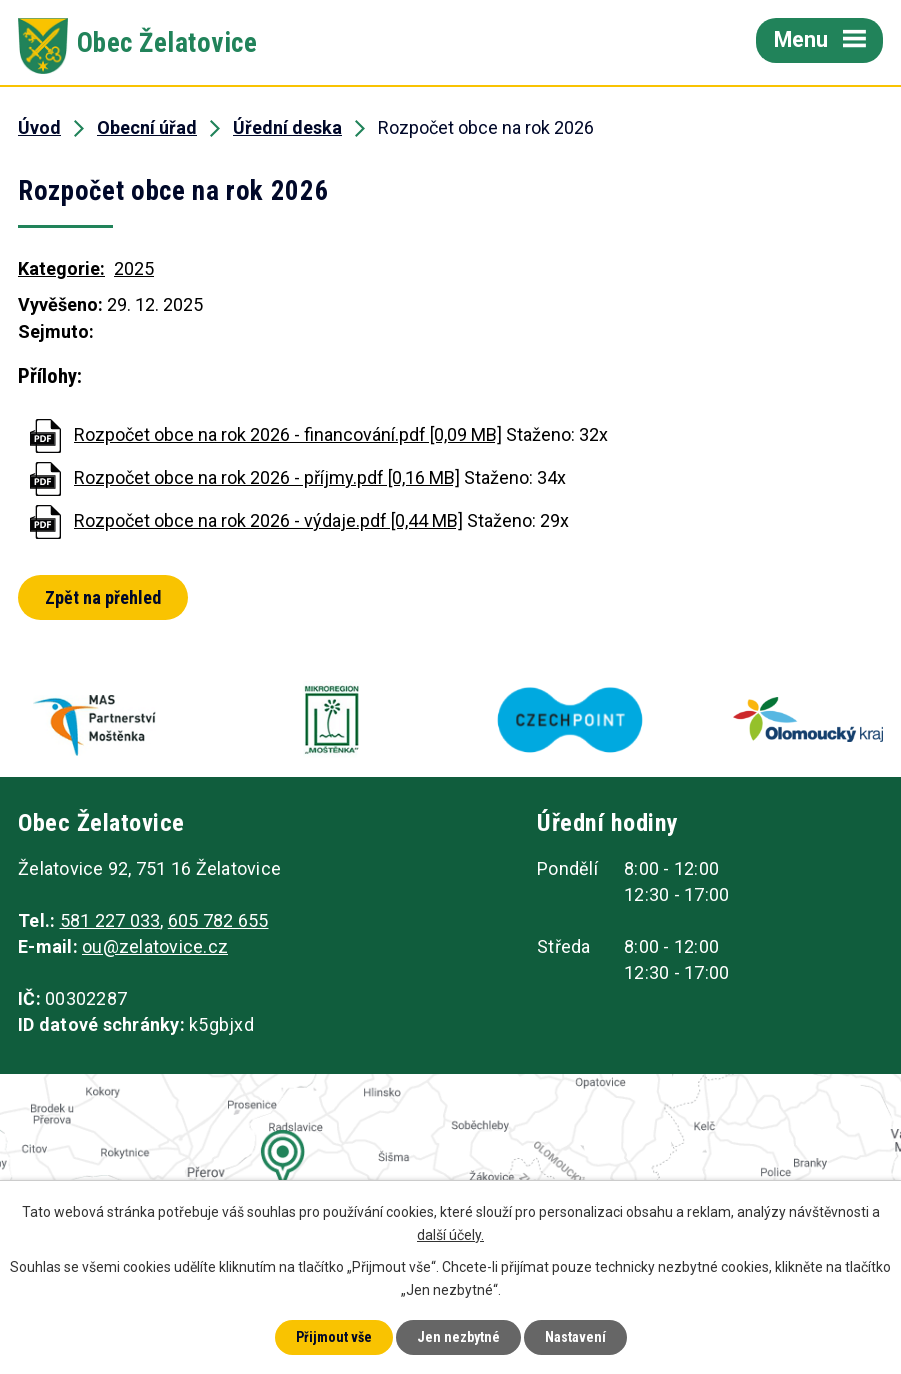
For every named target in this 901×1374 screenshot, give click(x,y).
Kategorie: (61, 268)
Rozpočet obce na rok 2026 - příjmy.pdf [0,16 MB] (267, 477)
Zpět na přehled (103, 597)
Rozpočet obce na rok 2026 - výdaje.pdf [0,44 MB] (268, 520)
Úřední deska (287, 127)
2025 (134, 268)
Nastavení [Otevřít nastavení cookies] (575, 1337)
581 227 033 (110, 920)
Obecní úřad (147, 127)
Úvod (39, 127)
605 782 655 (218, 920)
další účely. (450, 1235)
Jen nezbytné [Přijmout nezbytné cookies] (458, 1337)
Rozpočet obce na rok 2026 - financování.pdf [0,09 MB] (288, 434)
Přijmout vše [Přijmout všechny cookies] (334, 1337)
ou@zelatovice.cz (155, 946)
